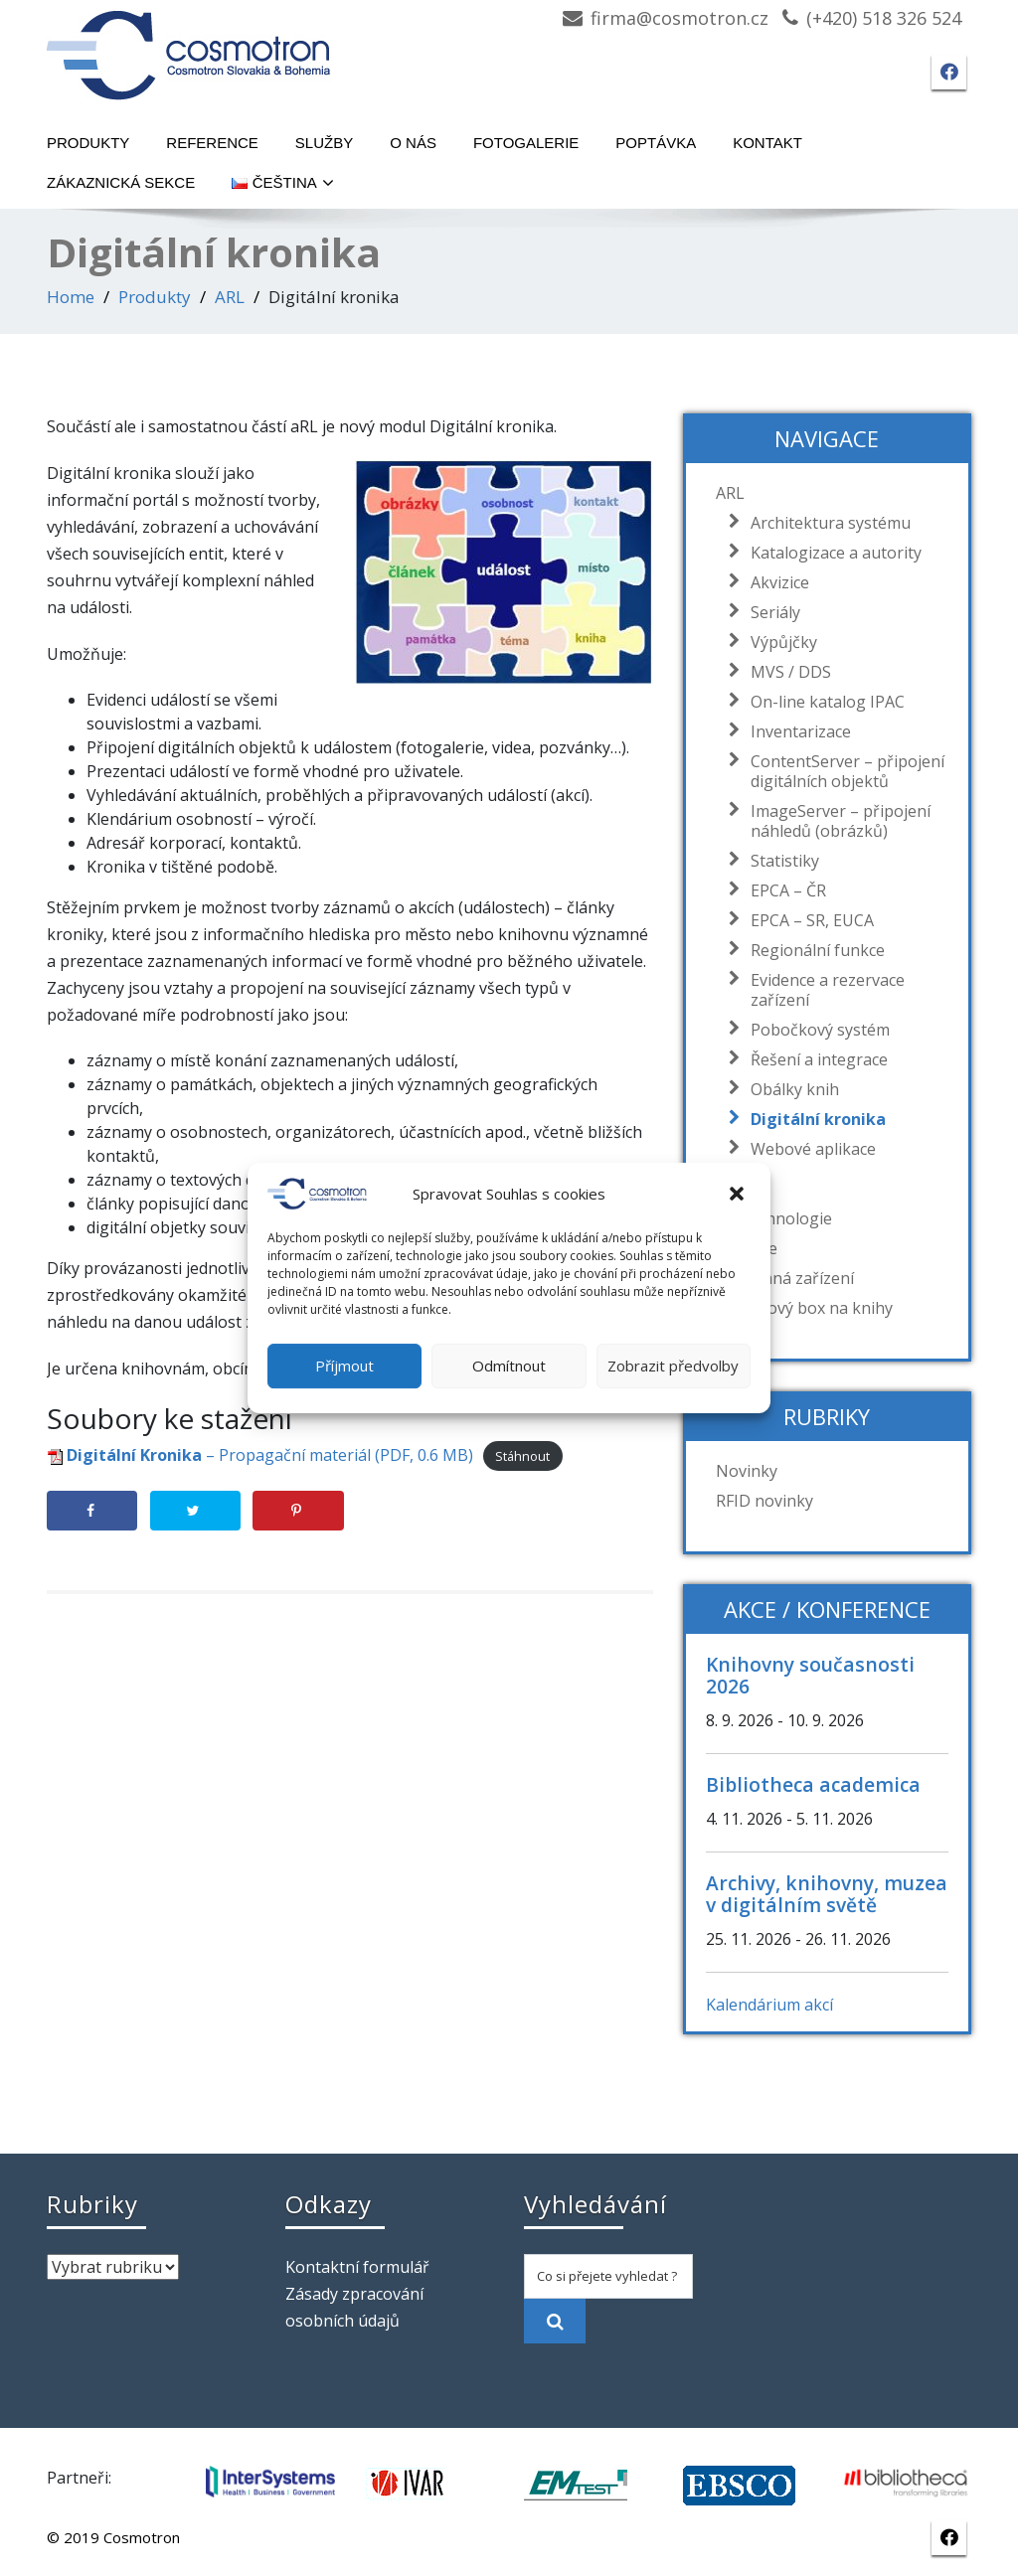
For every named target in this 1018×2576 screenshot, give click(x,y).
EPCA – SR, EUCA (807, 920)
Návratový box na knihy (804, 1308)
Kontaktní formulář (357, 2267)
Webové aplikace (808, 1149)
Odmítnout (509, 1365)
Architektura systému (826, 523)
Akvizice (775, 582)
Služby (324, 142)
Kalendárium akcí (769, 2004)
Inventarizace (796, 731)
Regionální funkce (813, 950)
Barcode (746, 1248)
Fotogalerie (526, 142)
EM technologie (774, 1218)
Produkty (88, 142)
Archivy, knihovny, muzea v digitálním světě (826, 1893)
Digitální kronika (813, 1119)
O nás (413, 142)
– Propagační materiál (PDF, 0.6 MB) (260, 1455)
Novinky (746, 1471)
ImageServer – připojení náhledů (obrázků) (836, 821)
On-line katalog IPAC (823, 702)
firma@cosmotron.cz (679, 18)
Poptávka (655, 142)
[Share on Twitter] (195, 1510)
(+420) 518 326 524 (883, 18)
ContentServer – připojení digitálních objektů (842, 771)
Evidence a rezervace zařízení (823, 990)
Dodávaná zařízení (785, 1278)
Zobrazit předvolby (673, 1365)
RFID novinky (764, 1501)
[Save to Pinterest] (298, 1510)
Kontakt (767, 142)
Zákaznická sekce (121, 182)
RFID (733, 1189)
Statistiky (780, 861)
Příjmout (344, 1365)
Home (70, 296)
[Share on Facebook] (92, 1510)
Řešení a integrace (814, 1059)
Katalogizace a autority (831, 553)
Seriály (770, 612)
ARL (230, 296)
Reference (212, 142)
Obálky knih (790, 1089)
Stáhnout (522, 1456)
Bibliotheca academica (813, 1784)
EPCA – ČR (783, 890)
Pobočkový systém (815, 1030)
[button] (739, 1194)
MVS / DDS (786, 672)
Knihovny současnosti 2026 (810, 1675)
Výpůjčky (779, 642)
